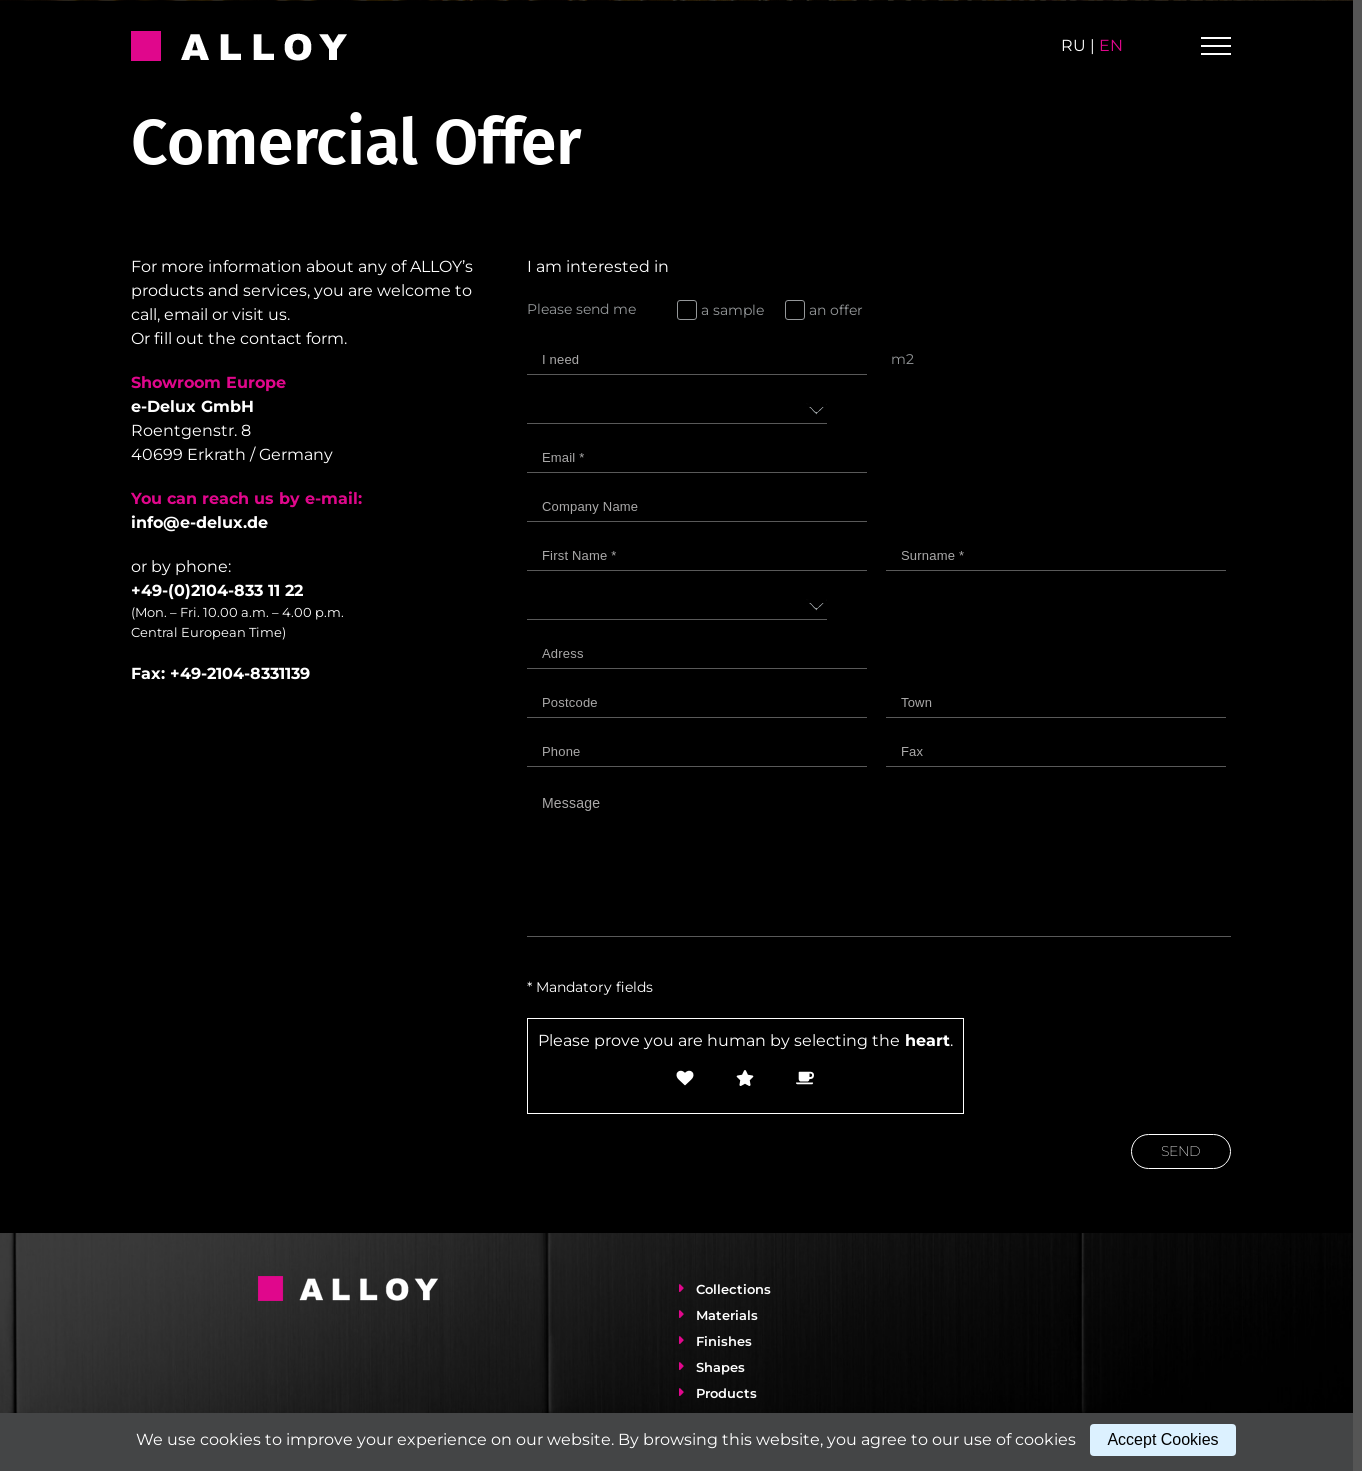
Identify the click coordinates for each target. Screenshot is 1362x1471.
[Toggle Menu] (1216, 46)
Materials (723, 1315)
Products (722, 1393)
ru (1073, 45)
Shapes (716, 1367)
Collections (729, 1289)
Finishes (720, 1341)
